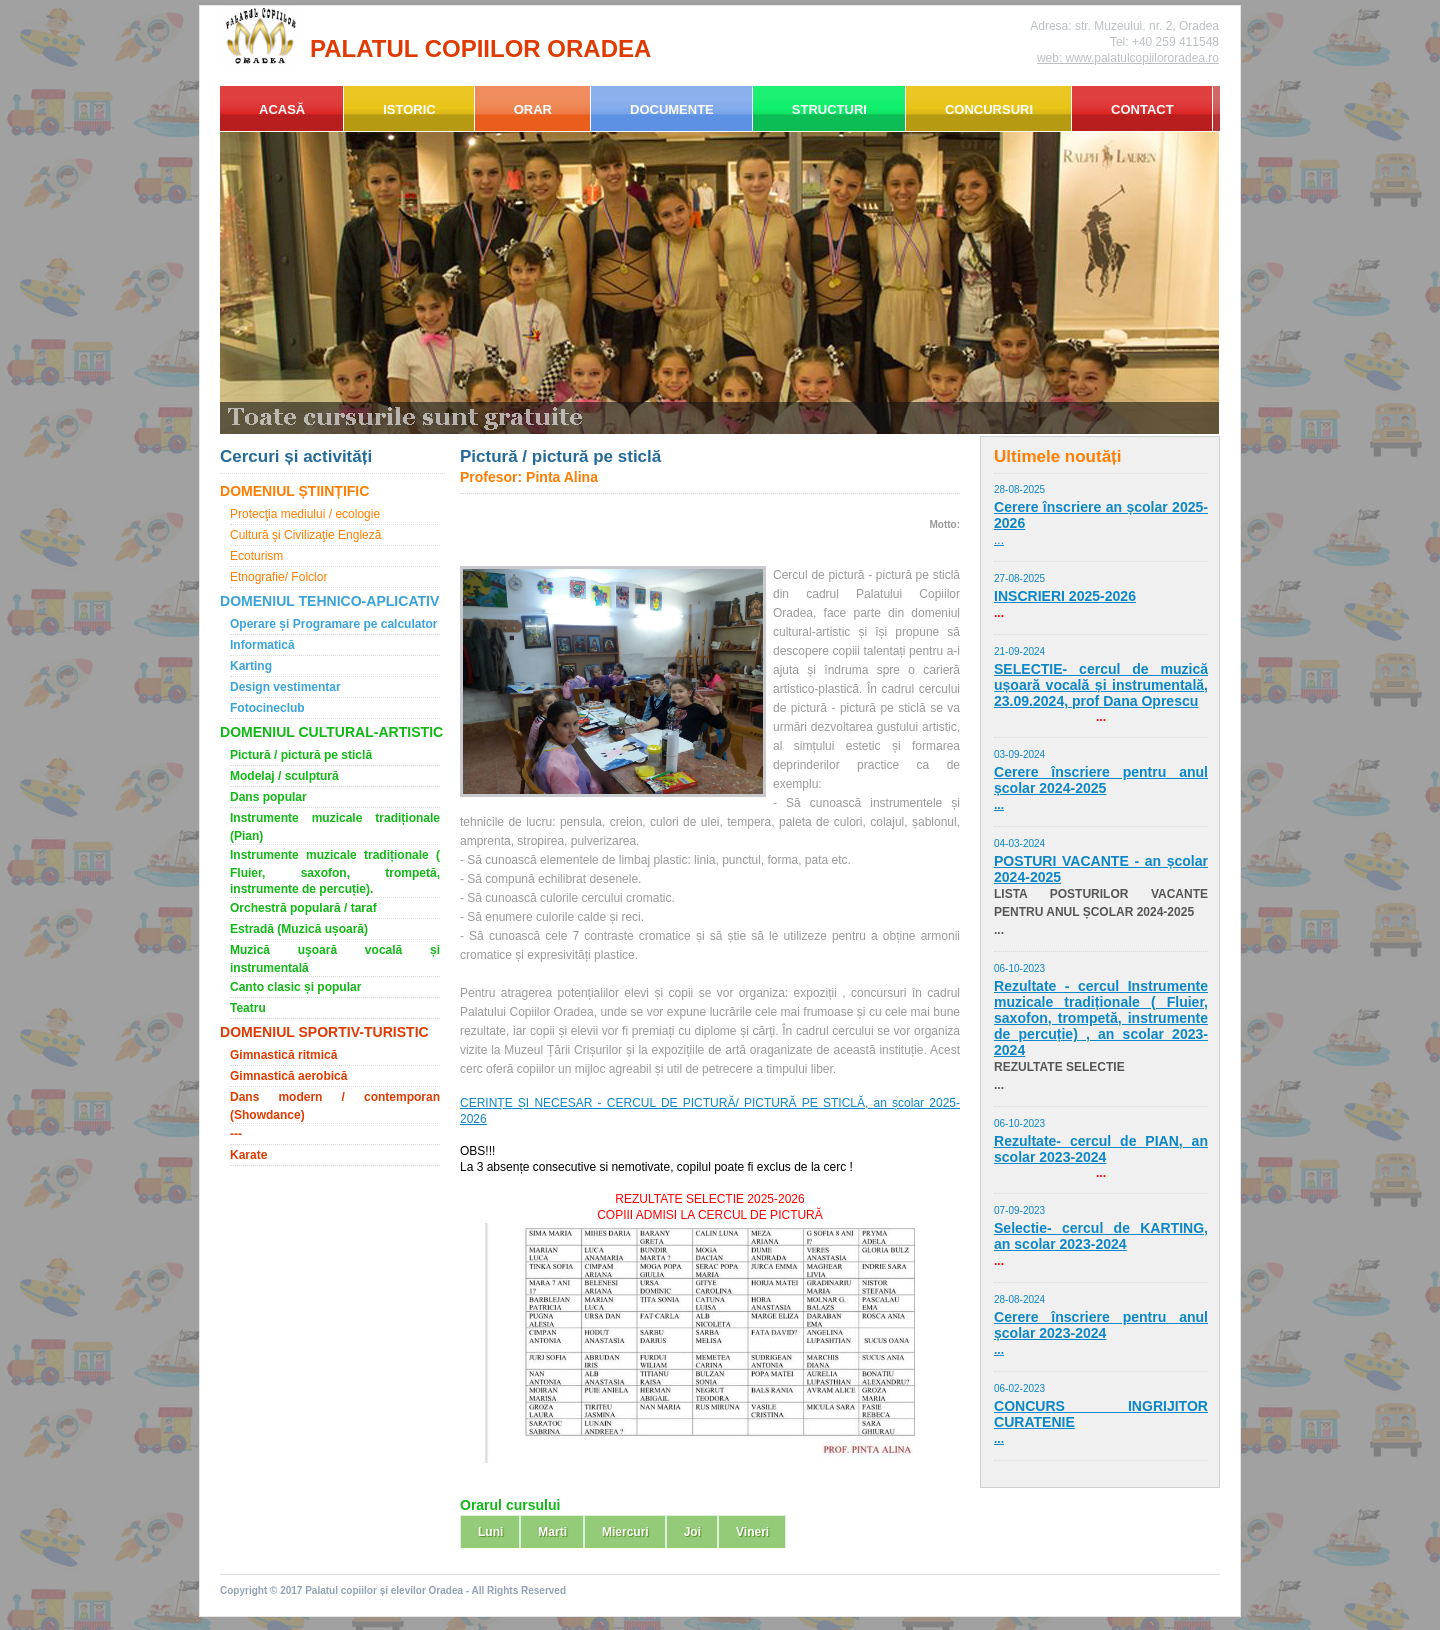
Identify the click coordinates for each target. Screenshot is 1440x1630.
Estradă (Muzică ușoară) (299, 929)
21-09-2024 (1019, 651)
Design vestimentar (285, 687)
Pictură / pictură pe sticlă (301, 755)
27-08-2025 (1019, 578)
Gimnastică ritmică (283, 1055)
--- (236, 1134)
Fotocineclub (267, 708)
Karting (251, 666)
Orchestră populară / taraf (303, 908)
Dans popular (268, 797)
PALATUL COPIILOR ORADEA (480, 48)
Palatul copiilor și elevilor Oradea (384, 1590)
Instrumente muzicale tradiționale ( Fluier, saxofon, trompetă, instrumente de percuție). (335, 872)
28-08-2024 (1019, 1299)
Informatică (262, 645)
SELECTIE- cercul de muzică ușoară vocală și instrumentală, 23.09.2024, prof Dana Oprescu (1101, 685)
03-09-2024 (1019, 754)
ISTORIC (409, 109)
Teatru (248, 1008)
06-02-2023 (1019, 1388)
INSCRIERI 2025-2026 (1065, 596)
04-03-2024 (1019, 843)
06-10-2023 (1019, 968)
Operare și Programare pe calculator (333, 624)
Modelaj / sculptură (284, 776)
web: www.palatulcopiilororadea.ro (1128, 58)
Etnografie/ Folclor (278, 577)
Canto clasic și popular (295, 987)
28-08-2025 (1019, 489)
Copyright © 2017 (262, 1590)
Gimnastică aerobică (288, 1076)
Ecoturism (256, 556)
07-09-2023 (1019, 1210)
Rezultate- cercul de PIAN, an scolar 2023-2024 (1101, 1149)
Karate (248, 1155)
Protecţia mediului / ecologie (305, 514)
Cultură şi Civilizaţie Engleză (305, 535)
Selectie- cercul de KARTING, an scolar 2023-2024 (1101, 1236)
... (999, 540)
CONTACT (1142, 109)
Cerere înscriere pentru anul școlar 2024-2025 (1101, 780)
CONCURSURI (989, 109)
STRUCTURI (829, 109)
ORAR (533, 109)
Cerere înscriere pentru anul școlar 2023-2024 (1101, 1325)
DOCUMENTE (672, 109)
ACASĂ (282, 109)
